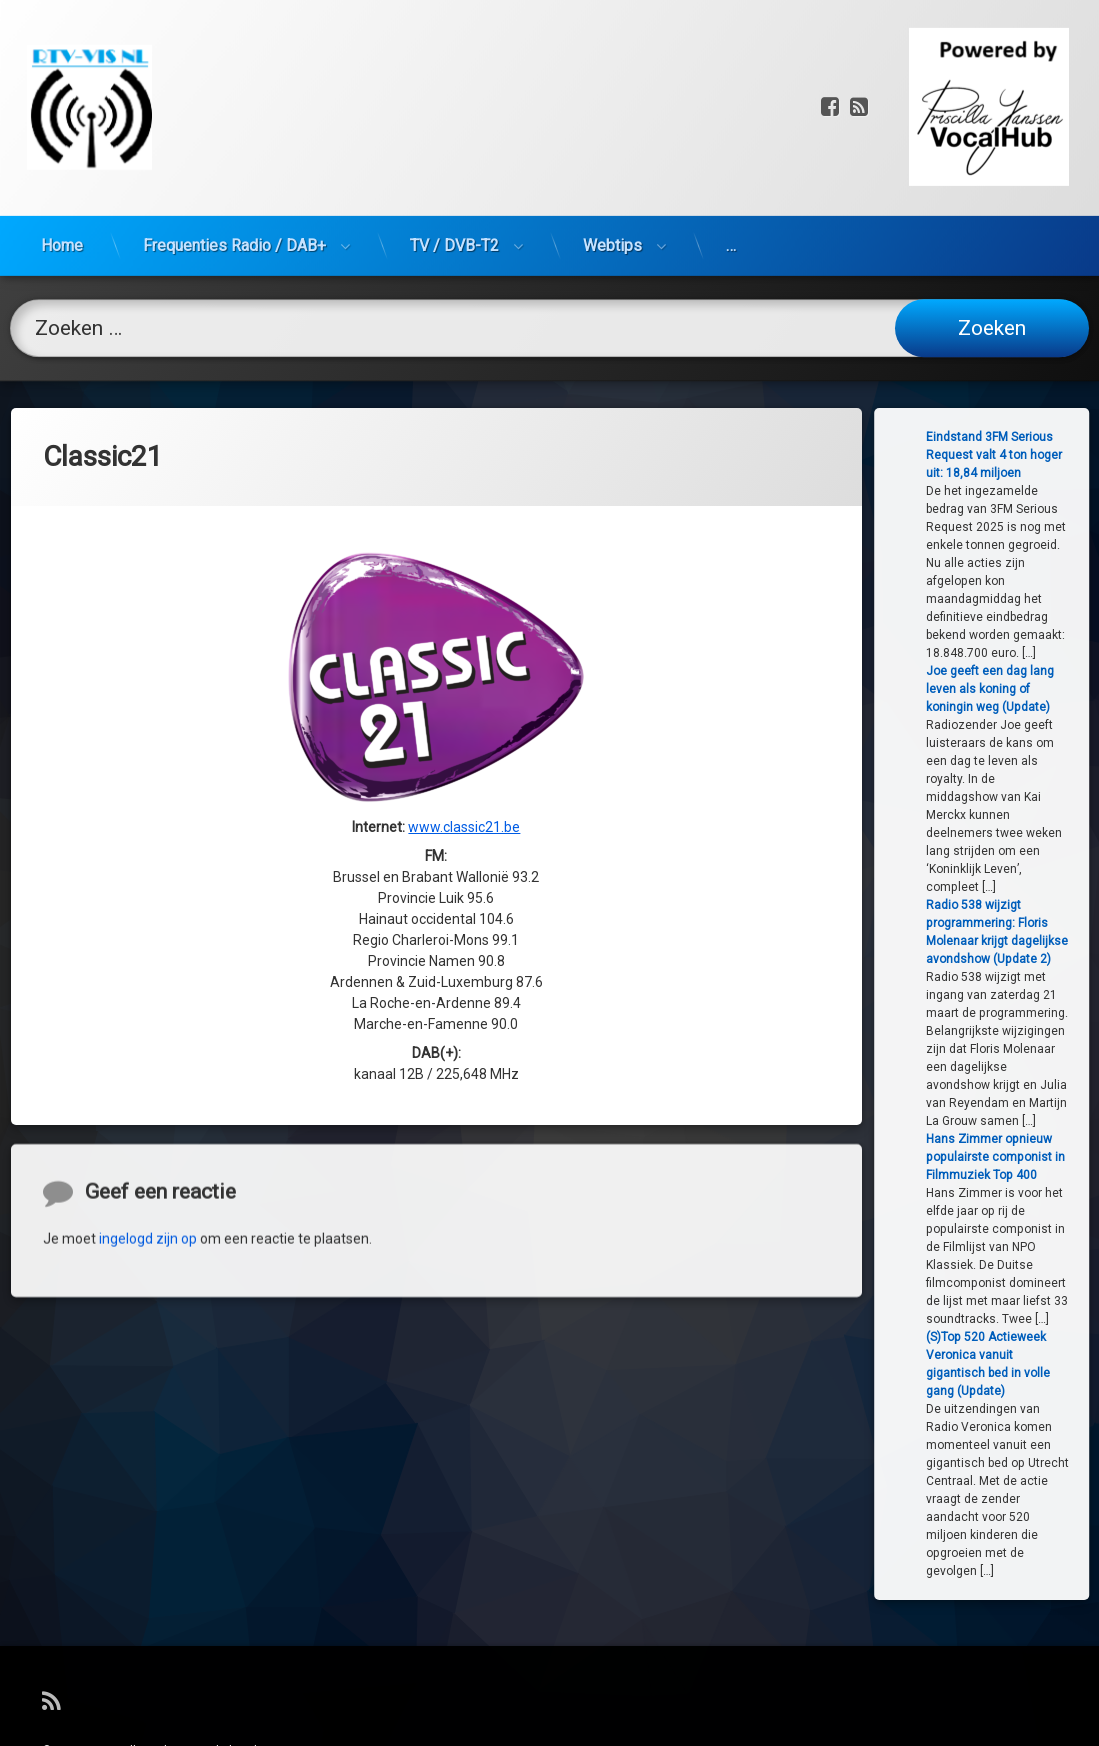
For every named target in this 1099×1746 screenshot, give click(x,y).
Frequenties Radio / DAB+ (234, 134)
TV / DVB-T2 (454, 134)
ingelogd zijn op (148, 1343)
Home (62, 134)
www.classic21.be (464, 616)
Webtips (612, 134)
